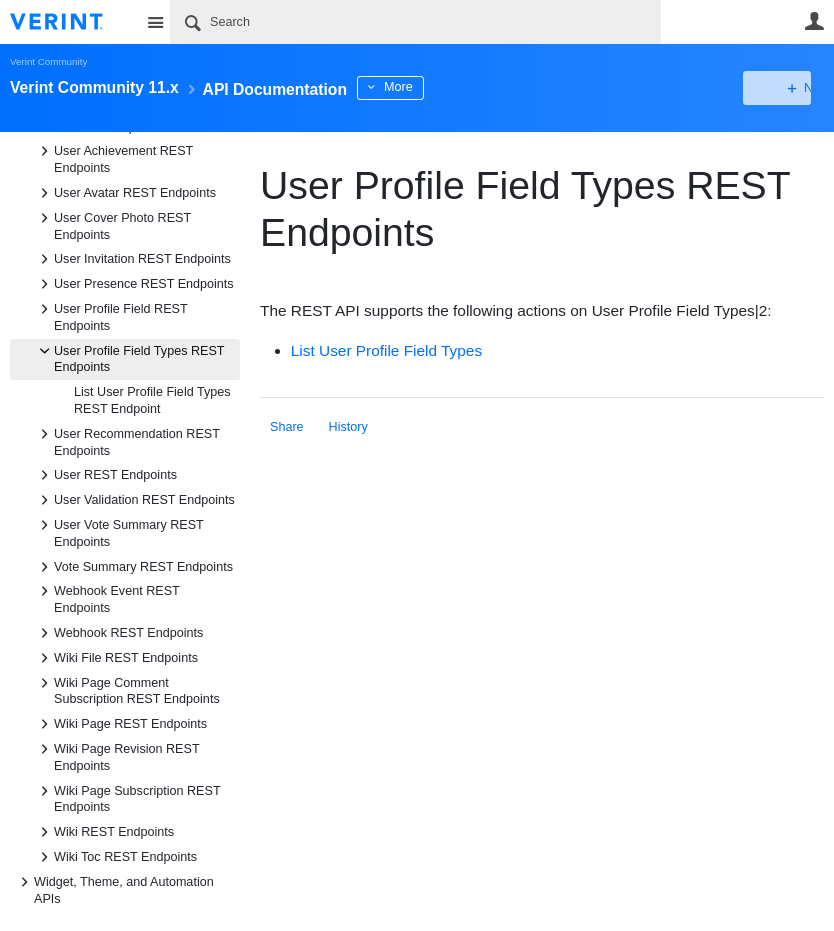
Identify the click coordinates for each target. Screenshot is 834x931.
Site (155, 22)
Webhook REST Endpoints (118, 633)
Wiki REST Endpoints (104, 832)
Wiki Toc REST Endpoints (115, 857)
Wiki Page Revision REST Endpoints (116, 756)
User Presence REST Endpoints (134, 284)
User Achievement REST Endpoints (113, 158)
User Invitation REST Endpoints (132, 259)
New (778, 88)
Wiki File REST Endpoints (116, 658)
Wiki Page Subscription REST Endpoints (127, 798)
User (814, 21)
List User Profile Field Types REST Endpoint (152, 400)
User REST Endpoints (105, 475)
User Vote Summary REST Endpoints (119, 532)
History (348, 427)
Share (287, 427)
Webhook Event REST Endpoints (107, 598)
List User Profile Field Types (386, 350)
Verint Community (48, 61)
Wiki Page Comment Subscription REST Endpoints (127, 690)
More (449, 87)
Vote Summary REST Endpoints (133, 567)
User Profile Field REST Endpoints (110, 316)
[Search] (415, 22)
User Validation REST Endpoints (134, 500)
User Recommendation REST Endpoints (127, 441)
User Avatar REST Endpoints (125, 193)
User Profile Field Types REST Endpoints (129, 358)
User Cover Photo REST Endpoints (112, 225)
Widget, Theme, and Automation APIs (114, 889)
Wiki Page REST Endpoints (120, 724)
